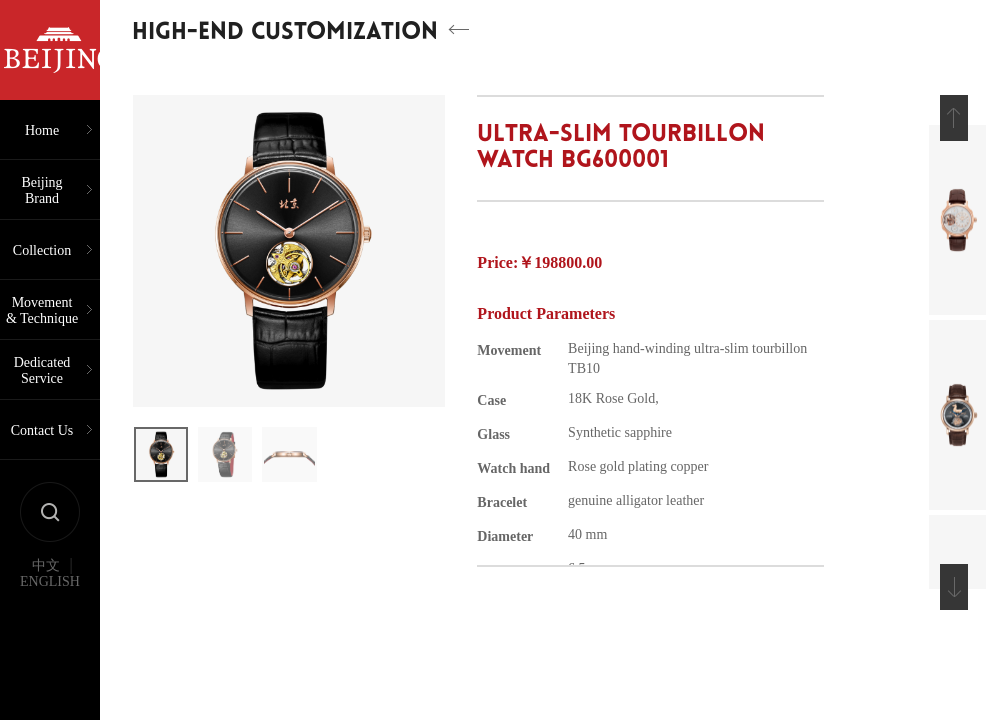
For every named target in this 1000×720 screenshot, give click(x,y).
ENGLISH (50, 582)
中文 (46, 566)
